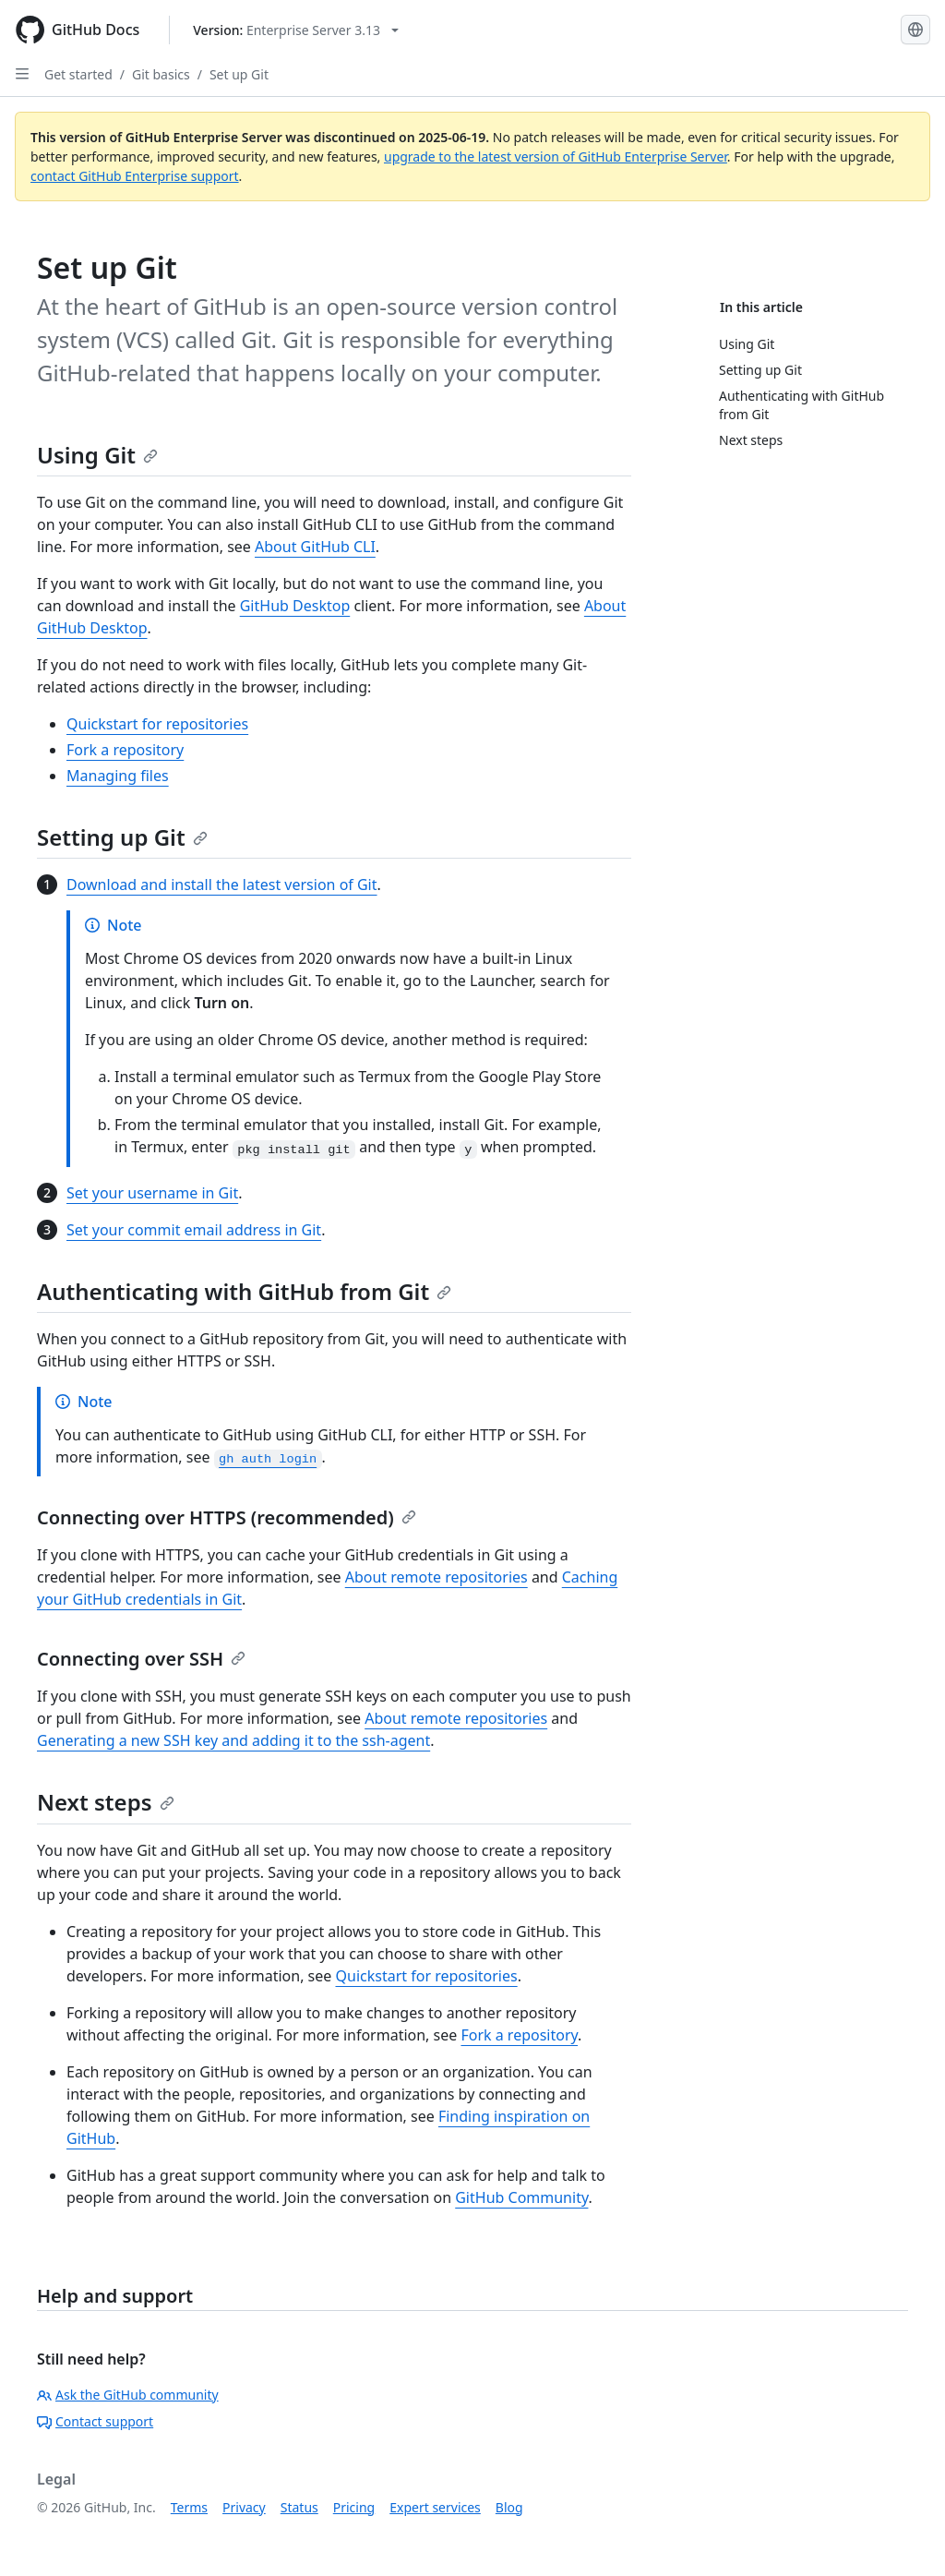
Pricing (354, 2507)
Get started (78, 74)
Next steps (105, 1802)
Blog (509, 2507)
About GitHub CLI (315, 546)
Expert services (435, 2507)
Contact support (95, 2421)
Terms (189, 2507)
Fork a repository (125, 750)
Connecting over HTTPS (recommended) (226, 1517)
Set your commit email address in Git (193, 1230)
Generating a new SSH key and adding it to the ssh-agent (233, 1740)
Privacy (244, 2507)
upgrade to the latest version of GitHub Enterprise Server (555, 156)
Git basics (161, 74)
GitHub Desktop (295, 606)
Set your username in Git (152, 1193)
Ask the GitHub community (128, 2394)
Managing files (117, 775)
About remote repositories (436, 1577)
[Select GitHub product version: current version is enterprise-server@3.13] (296, 30)
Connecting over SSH (141, 1658)
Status (299, 2507)
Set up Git (239, 74)
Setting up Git (122, 837)
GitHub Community (521, 2197)
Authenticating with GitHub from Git (244, 1291)
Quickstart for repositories (157, 724)
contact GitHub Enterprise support (134, 176)
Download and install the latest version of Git (221, 884)
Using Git (97, 454)
